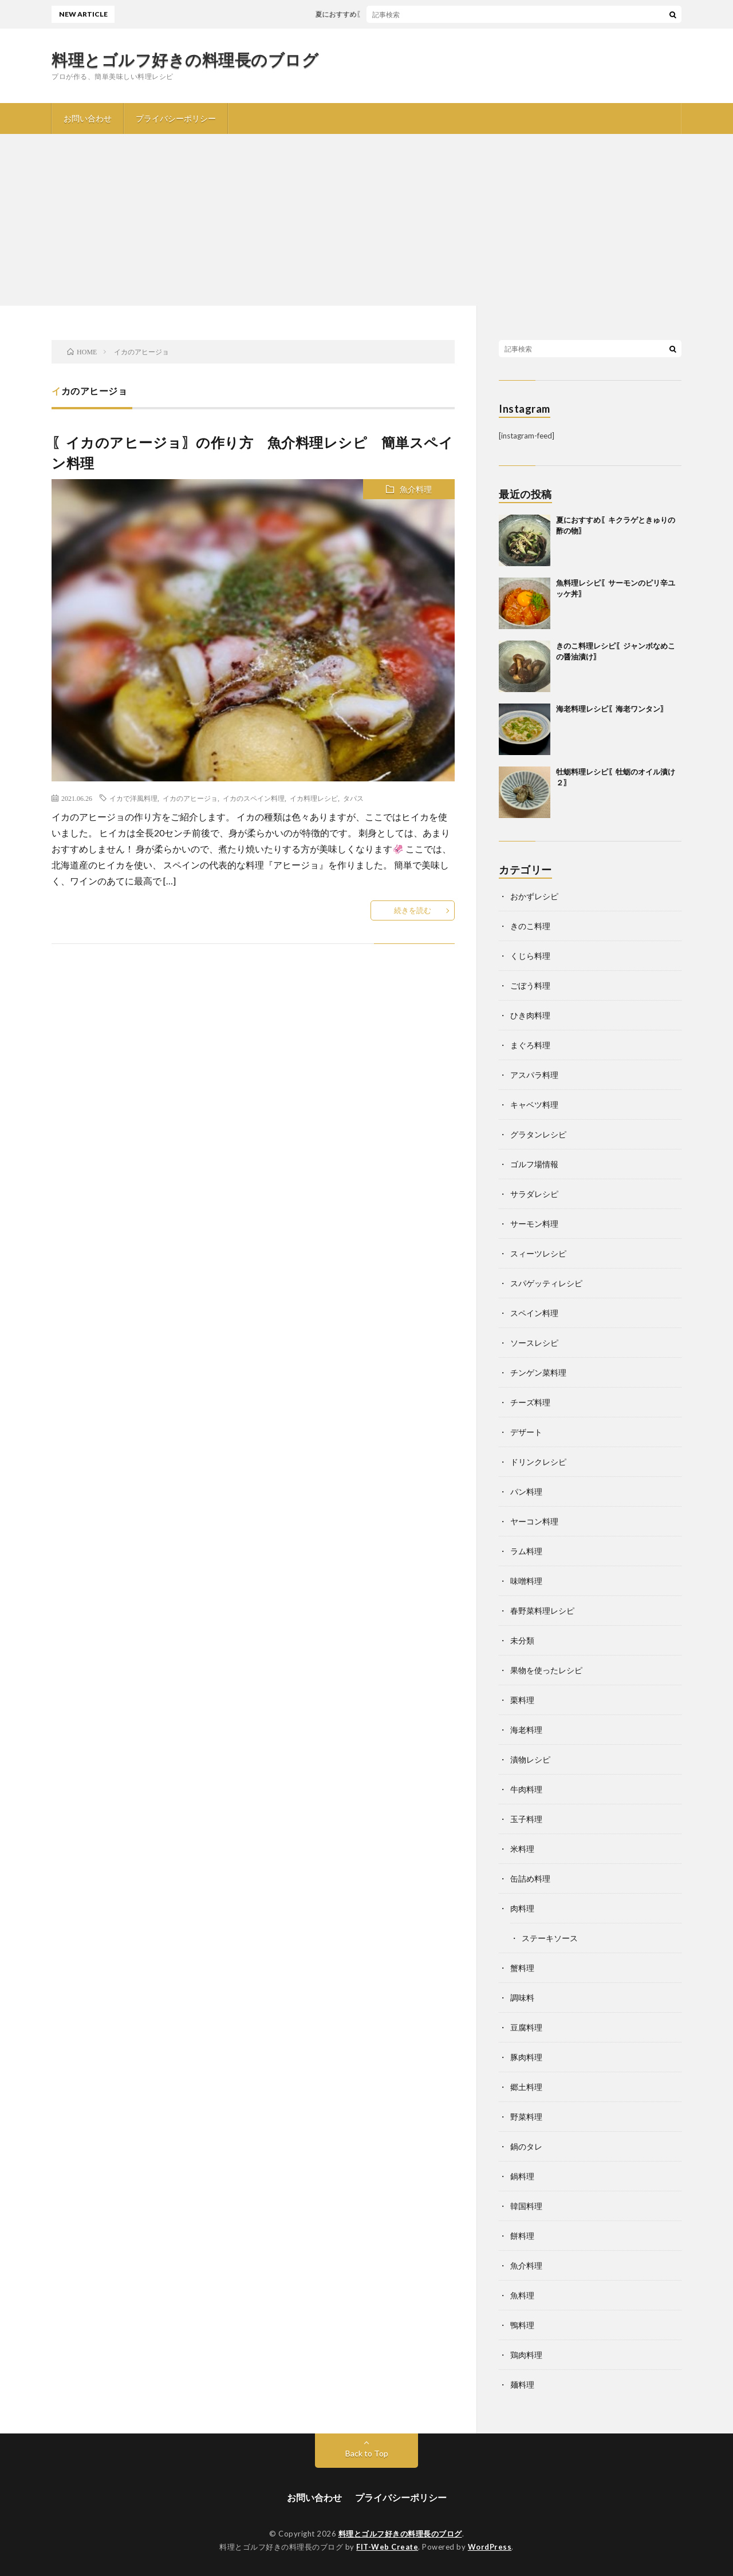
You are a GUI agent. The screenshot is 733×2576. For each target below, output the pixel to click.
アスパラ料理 (534, 1075)
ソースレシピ (534, 1343)
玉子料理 (526, 1819)
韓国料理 (526, 2206)
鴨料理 (522, 2325)
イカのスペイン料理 (254, 798)
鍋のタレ (526, 2146)
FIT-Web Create (387, 2546)
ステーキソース (550, 1938)
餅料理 (522, 2236)
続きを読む (412, 910)
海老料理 (526, 1730)
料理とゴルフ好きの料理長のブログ (185, 60)
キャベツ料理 (534, 1104)
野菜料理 (526, 2116)
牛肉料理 (526, 1789)
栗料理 (522, 1700)
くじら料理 (530, 956)
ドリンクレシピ (538, 1462)
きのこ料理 (530, 926)
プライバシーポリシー (176, 118)
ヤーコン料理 (534, 1521)
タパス (353, 798)
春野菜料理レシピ (542, 1610)
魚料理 (522, 2295)
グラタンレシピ (538, 1134)
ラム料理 (526, 1551)
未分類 (522, 1640)
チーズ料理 (530, 1402)
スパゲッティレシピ (546, 1283)
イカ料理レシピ (314, 798)
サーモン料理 (534, 1223)
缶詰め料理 (530, 1878)
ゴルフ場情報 (534, 1164)
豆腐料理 (526, 2027)
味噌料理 (526, 1581)
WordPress (490, 2546)
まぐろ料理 (530, 1045)
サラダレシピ (534, 1194)
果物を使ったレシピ (546, 1670)
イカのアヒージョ (190, 798)
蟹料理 (522, 1968)
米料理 (522, 1849)
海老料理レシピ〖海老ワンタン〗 (612, 708)
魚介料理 (416, 489)
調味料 (522, 1997)
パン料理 (526, 1491)
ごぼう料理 (530, 985)
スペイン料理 (534, 1313)
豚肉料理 (526, 2057)
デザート (526, 1432)
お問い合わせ (88, 118)
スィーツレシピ (538, 1253)
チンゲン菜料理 (538, 1372)
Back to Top (366, 2453)
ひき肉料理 (530, 1015)
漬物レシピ (530, 1759)
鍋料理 (522, 2176)
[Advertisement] (366, 220)
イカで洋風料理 (133, 798)
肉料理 (522, 1908)
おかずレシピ (534, 896)
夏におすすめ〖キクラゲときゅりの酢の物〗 (393, 14)
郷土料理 (526, 2087)
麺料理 (522, 2384)
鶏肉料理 (526, 2355)
